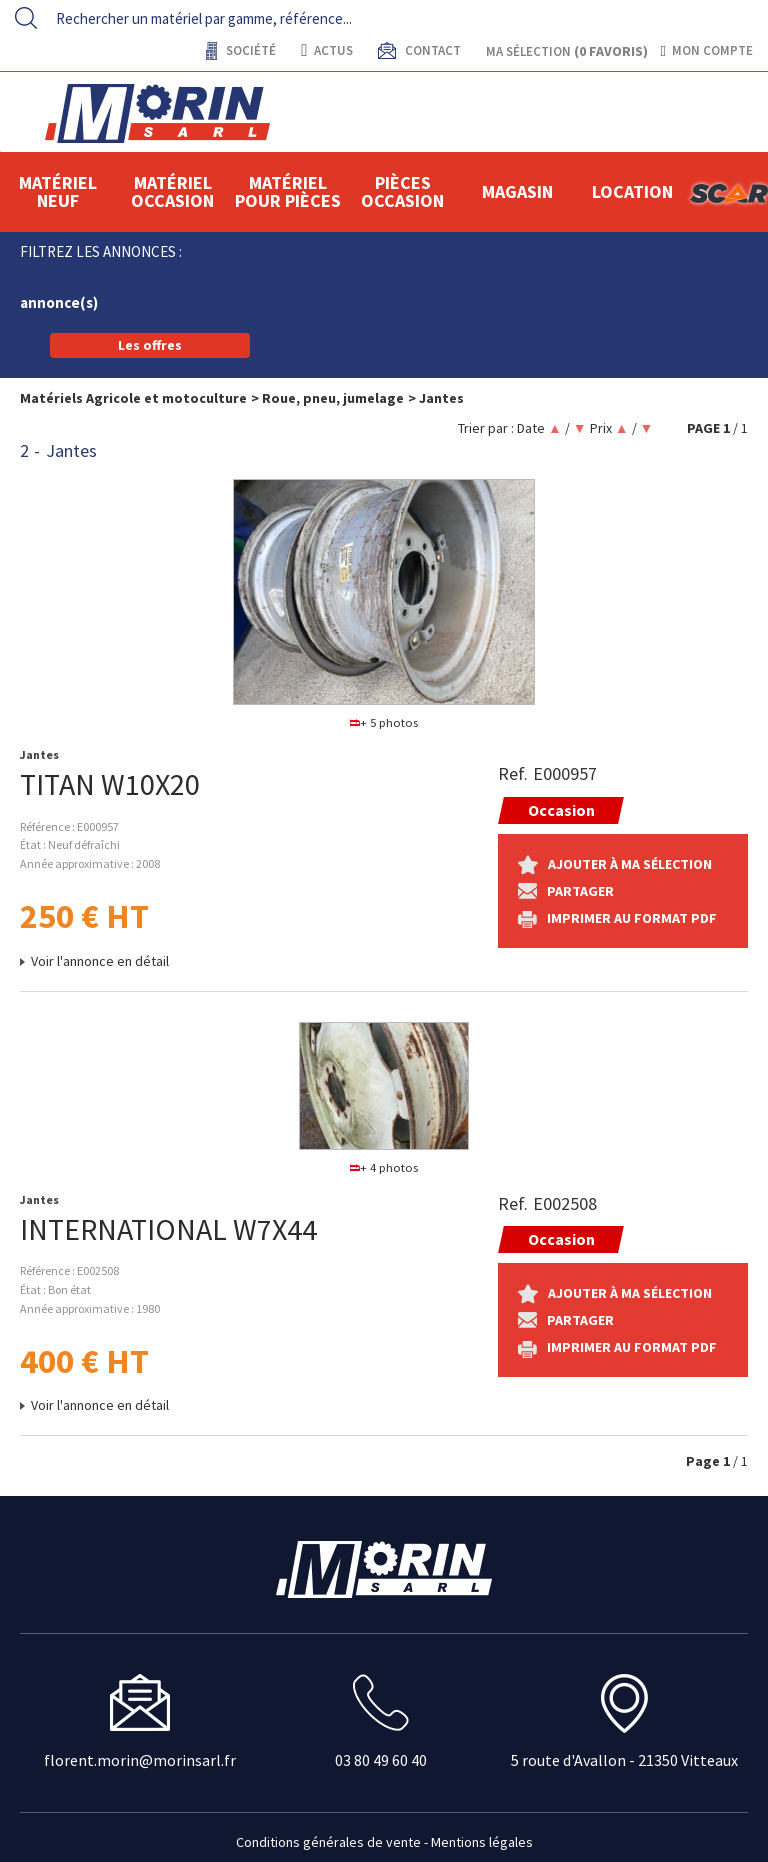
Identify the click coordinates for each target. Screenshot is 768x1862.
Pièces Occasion (402, 191)
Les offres (150, 345)
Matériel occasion (172, 191)
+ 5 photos (384, 722)
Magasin (517, 191)
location (632, 191)
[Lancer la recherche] (26, 18)
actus (326, 50)
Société (249, 50)
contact (431, 50)
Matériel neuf (58, 191)
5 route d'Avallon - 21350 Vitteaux (624, 1760)
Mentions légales (482, 1842)
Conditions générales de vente (328, 1842)
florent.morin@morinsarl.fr (140, 1760)
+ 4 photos (384, 1167)
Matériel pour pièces (288, 191)
